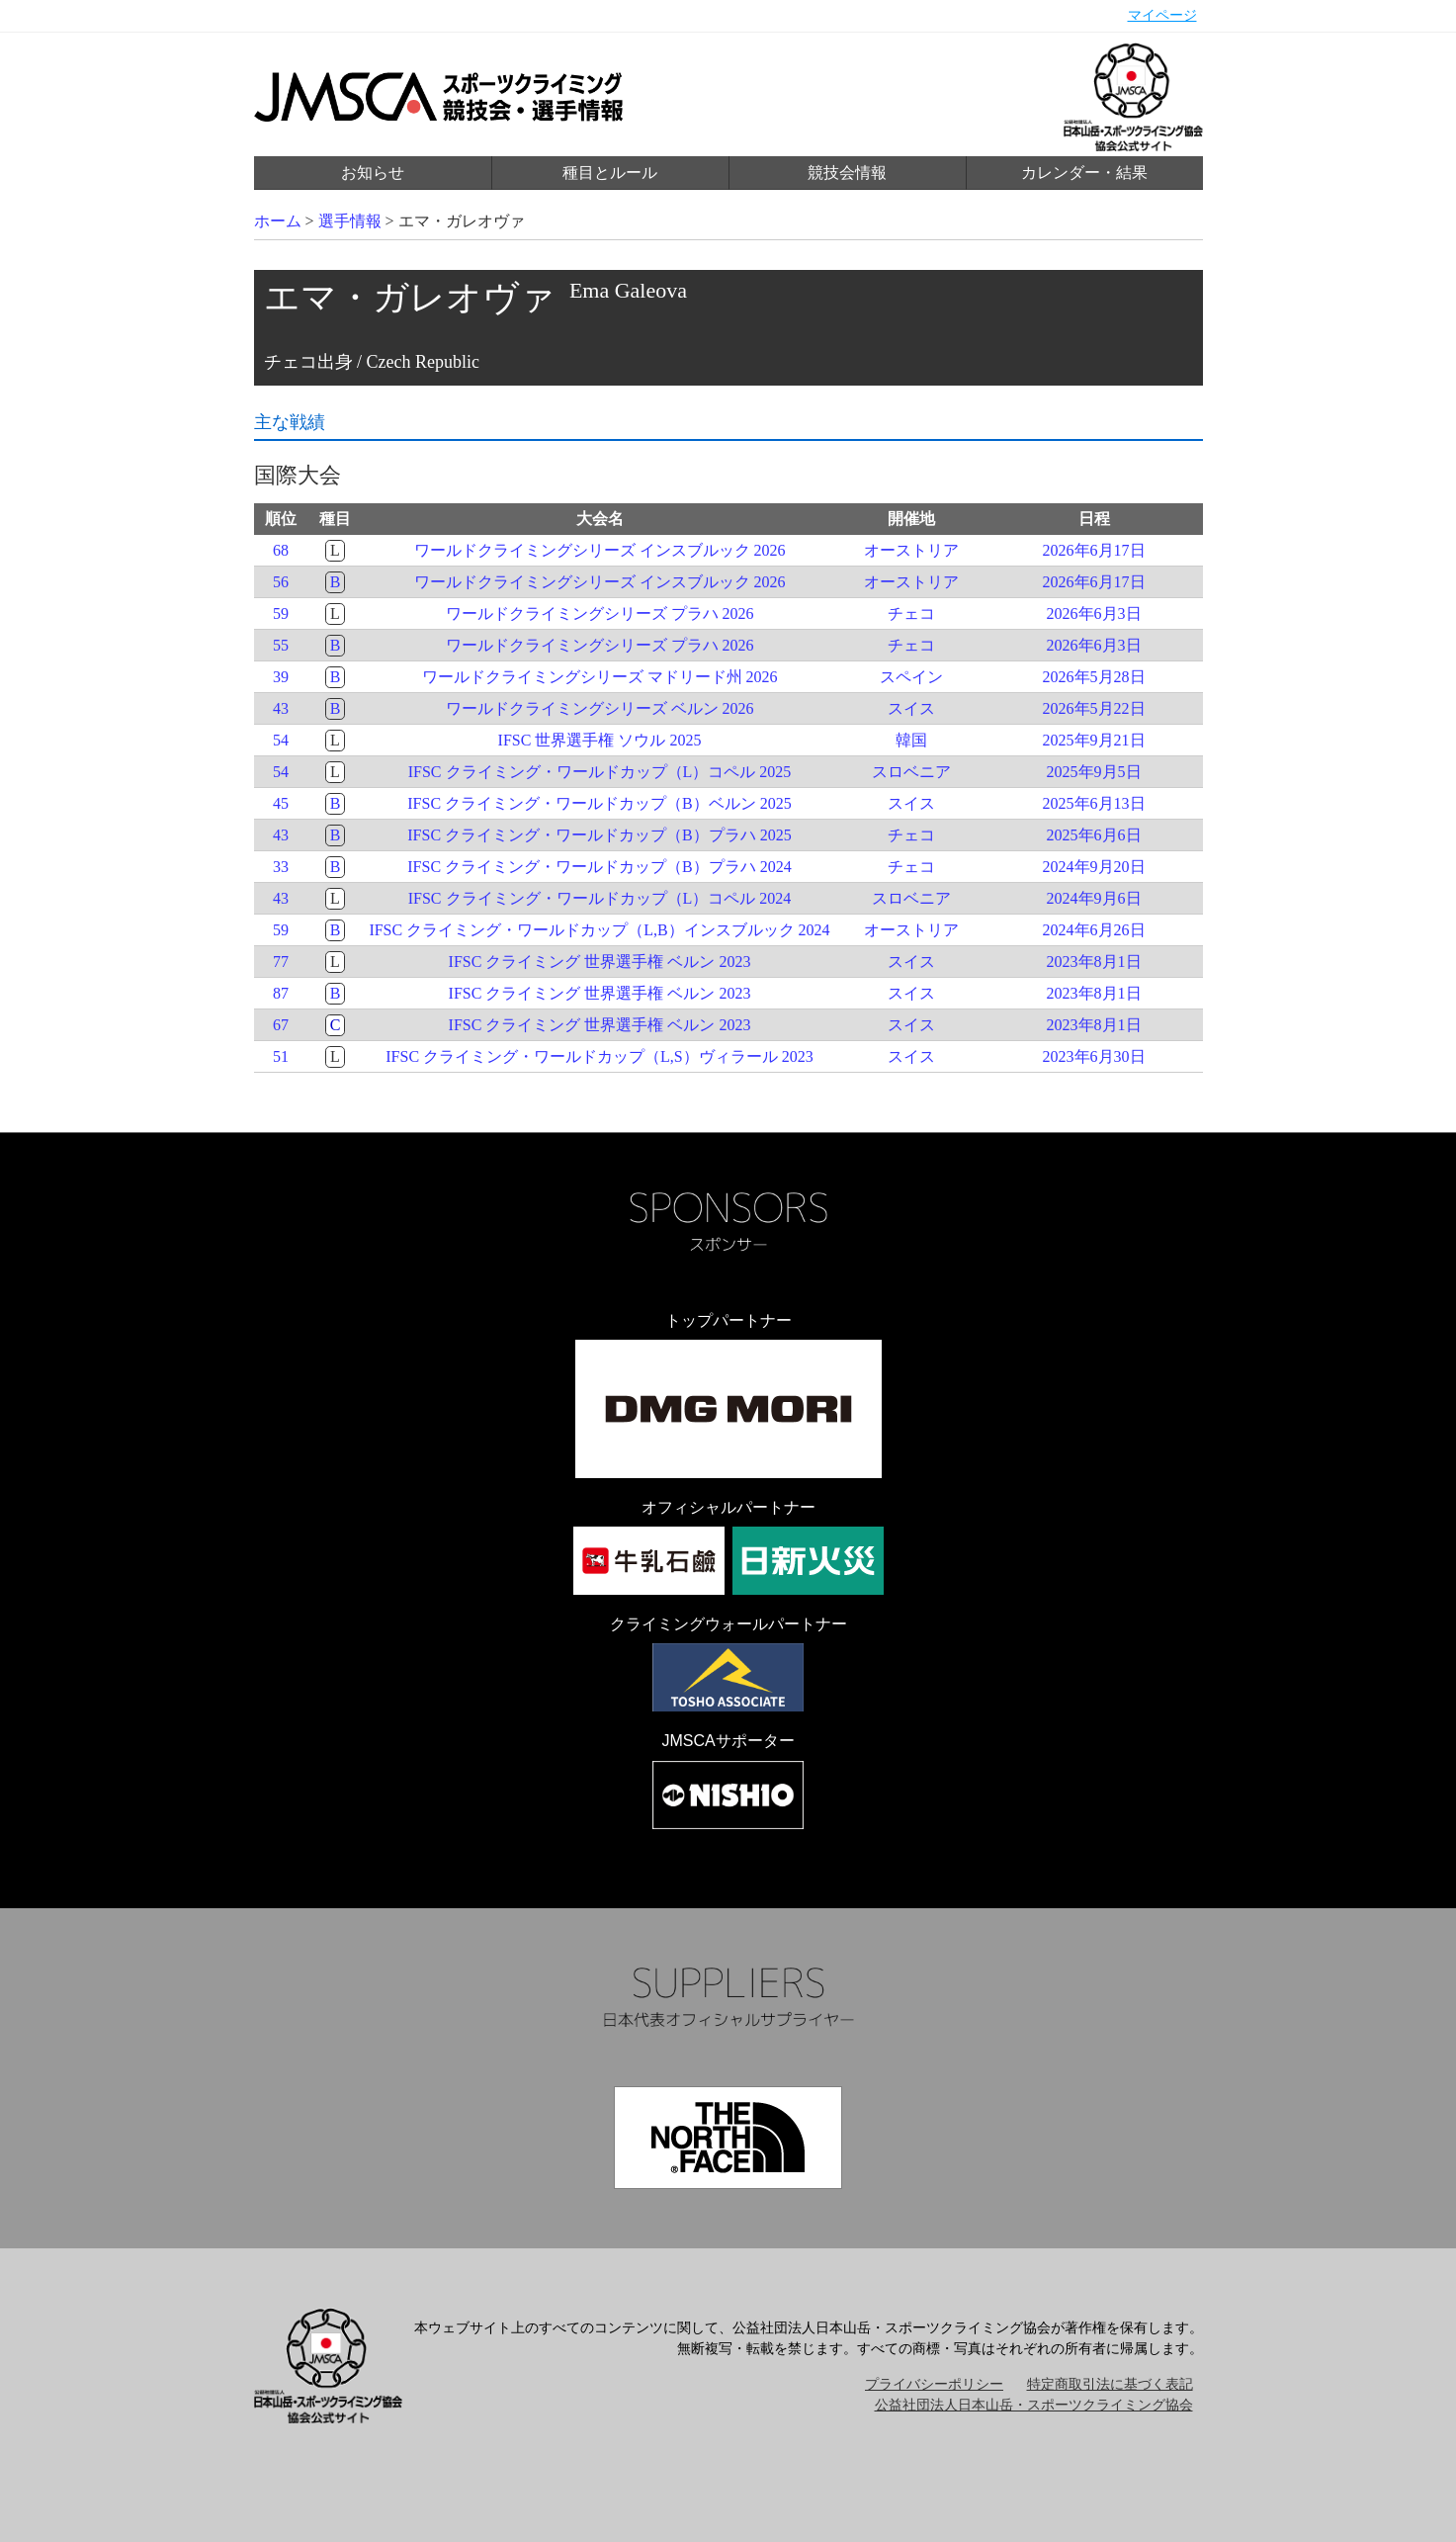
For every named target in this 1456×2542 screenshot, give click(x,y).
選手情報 (350, 221)
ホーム (277, 221)
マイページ (1162, 15)
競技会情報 (847, 172)
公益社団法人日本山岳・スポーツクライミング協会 (1034, 2405)
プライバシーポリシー (934, 2384)
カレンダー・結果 (1084, 172)
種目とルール (609, 172)
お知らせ (372, 172)
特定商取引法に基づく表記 (1110, 2384)
